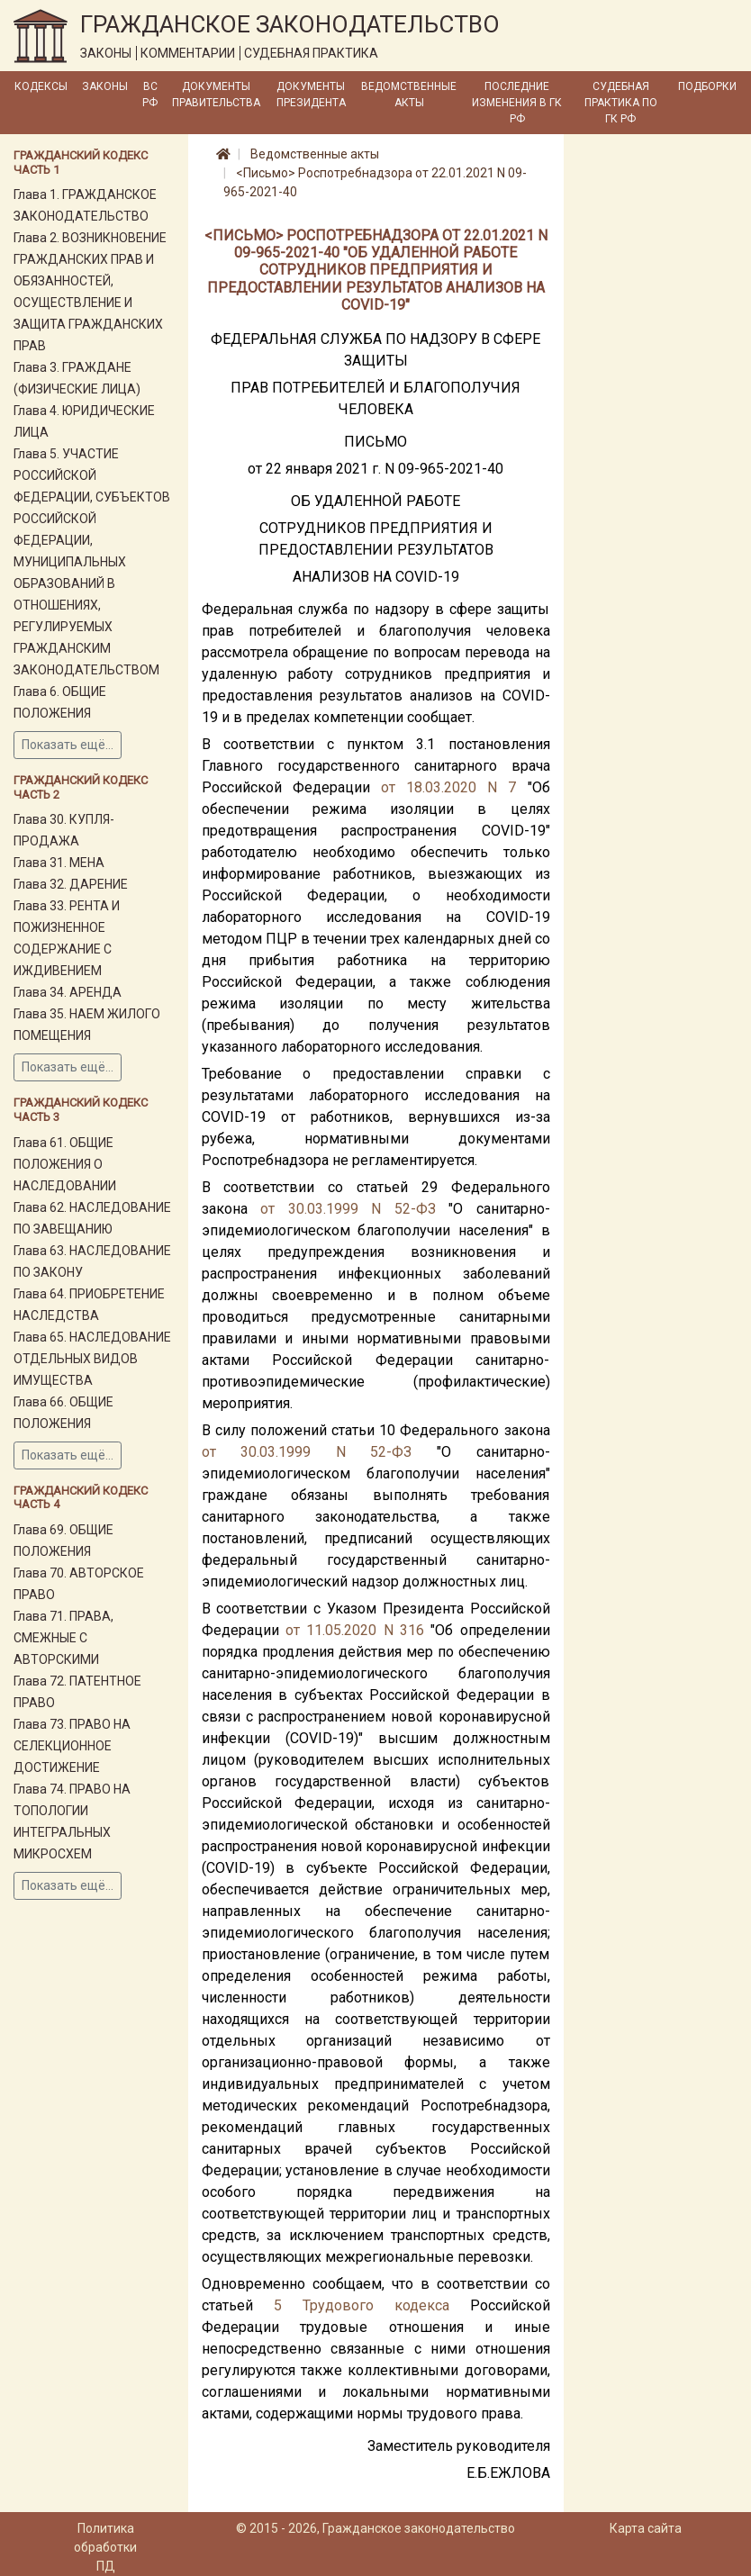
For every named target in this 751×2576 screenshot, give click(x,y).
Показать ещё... (67, 744)
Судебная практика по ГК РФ (620, 102)
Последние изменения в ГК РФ (517, 102)
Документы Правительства (216, 94)
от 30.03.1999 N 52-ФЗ (348, 1208)
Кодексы (41, 86)
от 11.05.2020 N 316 (354, 1630)
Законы (105, 86)
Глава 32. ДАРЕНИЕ (71, 884)
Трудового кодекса (376, 2305)
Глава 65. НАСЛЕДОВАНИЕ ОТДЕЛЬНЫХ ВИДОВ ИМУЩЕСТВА (92, 1358)
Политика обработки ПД (105, 2547)
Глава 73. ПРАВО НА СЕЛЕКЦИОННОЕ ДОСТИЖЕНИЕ (72, 1746)
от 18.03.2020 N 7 (449, 787)
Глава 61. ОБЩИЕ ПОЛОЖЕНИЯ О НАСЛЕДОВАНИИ (65, 1164)
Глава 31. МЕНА (59, 862)
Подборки (707, 86)
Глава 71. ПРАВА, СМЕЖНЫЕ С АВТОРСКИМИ (63, 1638)
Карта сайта (646, 2528)
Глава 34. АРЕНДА (68, 992)
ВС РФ (150, 94)
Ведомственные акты (409, 94)
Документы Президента (311, 94)
